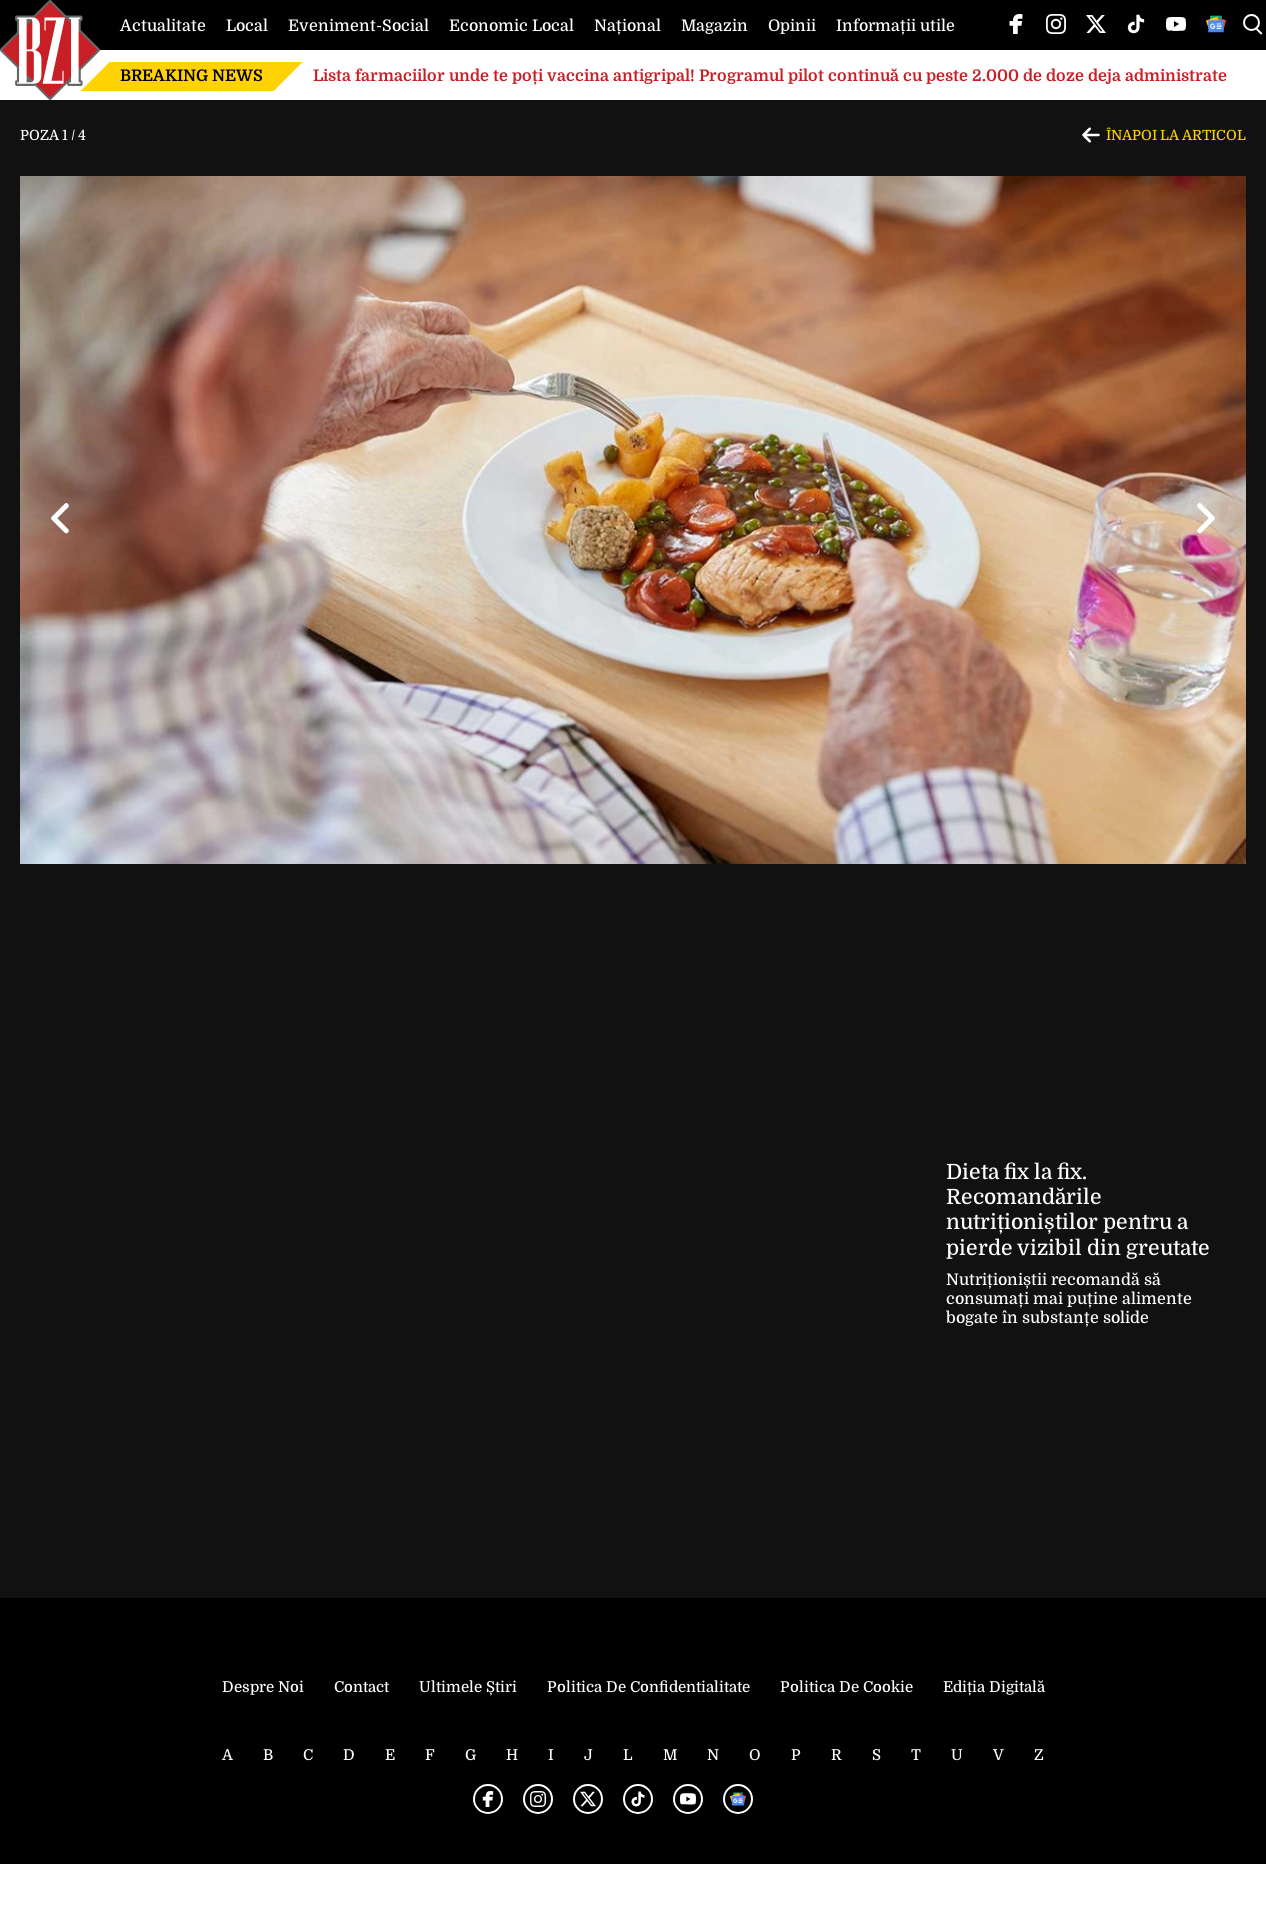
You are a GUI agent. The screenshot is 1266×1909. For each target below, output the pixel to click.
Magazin (714, 26)
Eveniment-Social (358, 26)
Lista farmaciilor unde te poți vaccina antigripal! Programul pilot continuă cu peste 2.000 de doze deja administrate (770, 76)
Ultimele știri (468, 1687)
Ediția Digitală (994, 1687)
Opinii (792, 26)
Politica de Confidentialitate (648, 1687)
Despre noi (263, 1687)
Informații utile (895, 26)
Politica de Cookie (846, 1687)
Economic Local (511, 26)
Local (247, 26)
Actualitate (163, 26)
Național (627, 26)
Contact (361, 1687)
